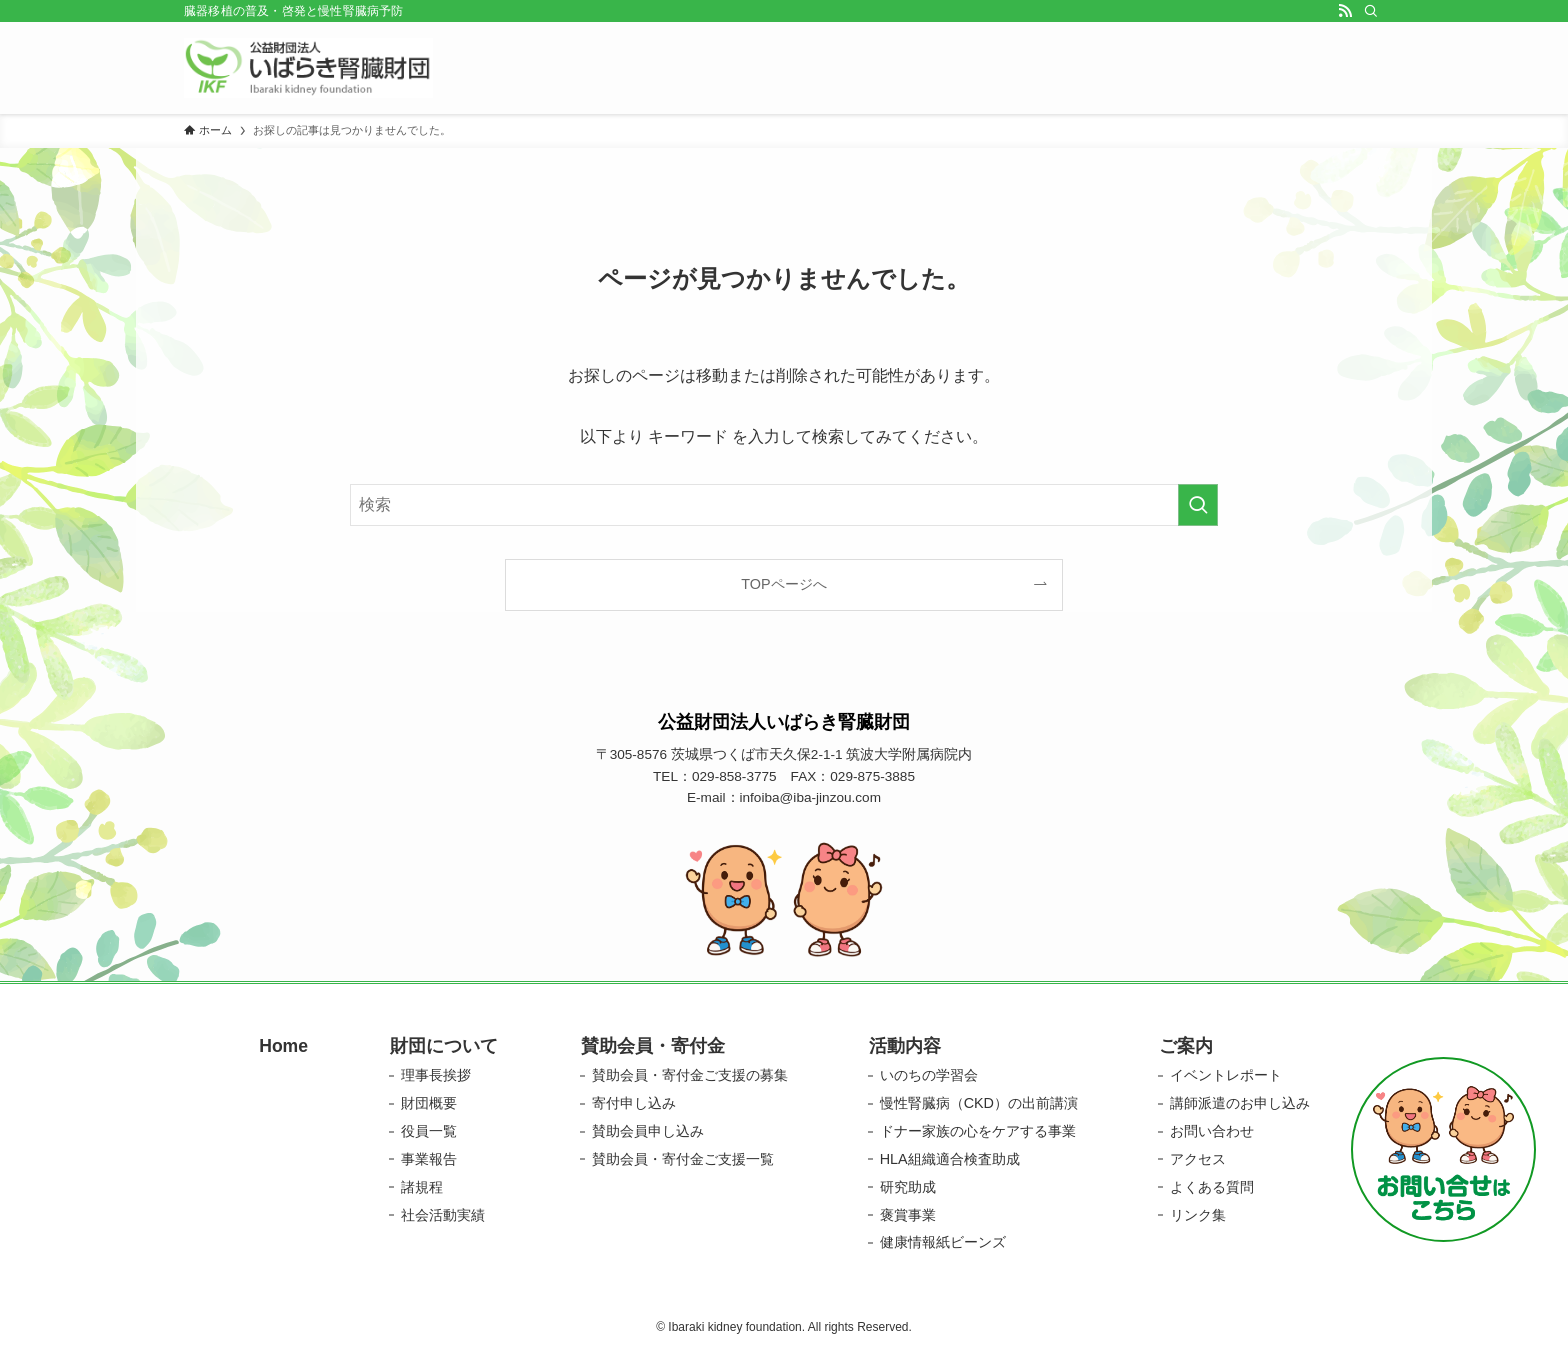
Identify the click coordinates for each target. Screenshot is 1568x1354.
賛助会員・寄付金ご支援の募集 (690, 1075)
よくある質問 (1212, 1187)
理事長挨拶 (436, 1075)
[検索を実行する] (1198, 505)
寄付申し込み (634, 1103)
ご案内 (1186, 1046)
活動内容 (905, 1046)
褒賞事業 (908, 1215)
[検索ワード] (784, 505)
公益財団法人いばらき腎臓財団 (784, 722)
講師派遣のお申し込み (1240, 1103)
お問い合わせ (1212, 1131)
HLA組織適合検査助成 (950, 1159)
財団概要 (429, 1103)
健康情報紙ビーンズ (943, 1242)
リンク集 (1198, 1215)
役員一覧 (429, 1131)
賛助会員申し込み (648, 1131)
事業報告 (429, 1159)
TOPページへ (783, 584)
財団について (444, 1046)
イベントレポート (1226, 1075)
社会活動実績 (443, 1215)
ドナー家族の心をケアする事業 (978, 1131)
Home (283, 1046)
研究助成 (908, 1187)
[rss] (1345, 11)
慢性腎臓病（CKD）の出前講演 (979, 1103)
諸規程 (422, 1187)
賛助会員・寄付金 (653, 1046)
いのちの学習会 (929, 1075)
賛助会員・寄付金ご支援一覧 (683, 1159)
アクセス (1198, 1159)
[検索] (1371, 11)
